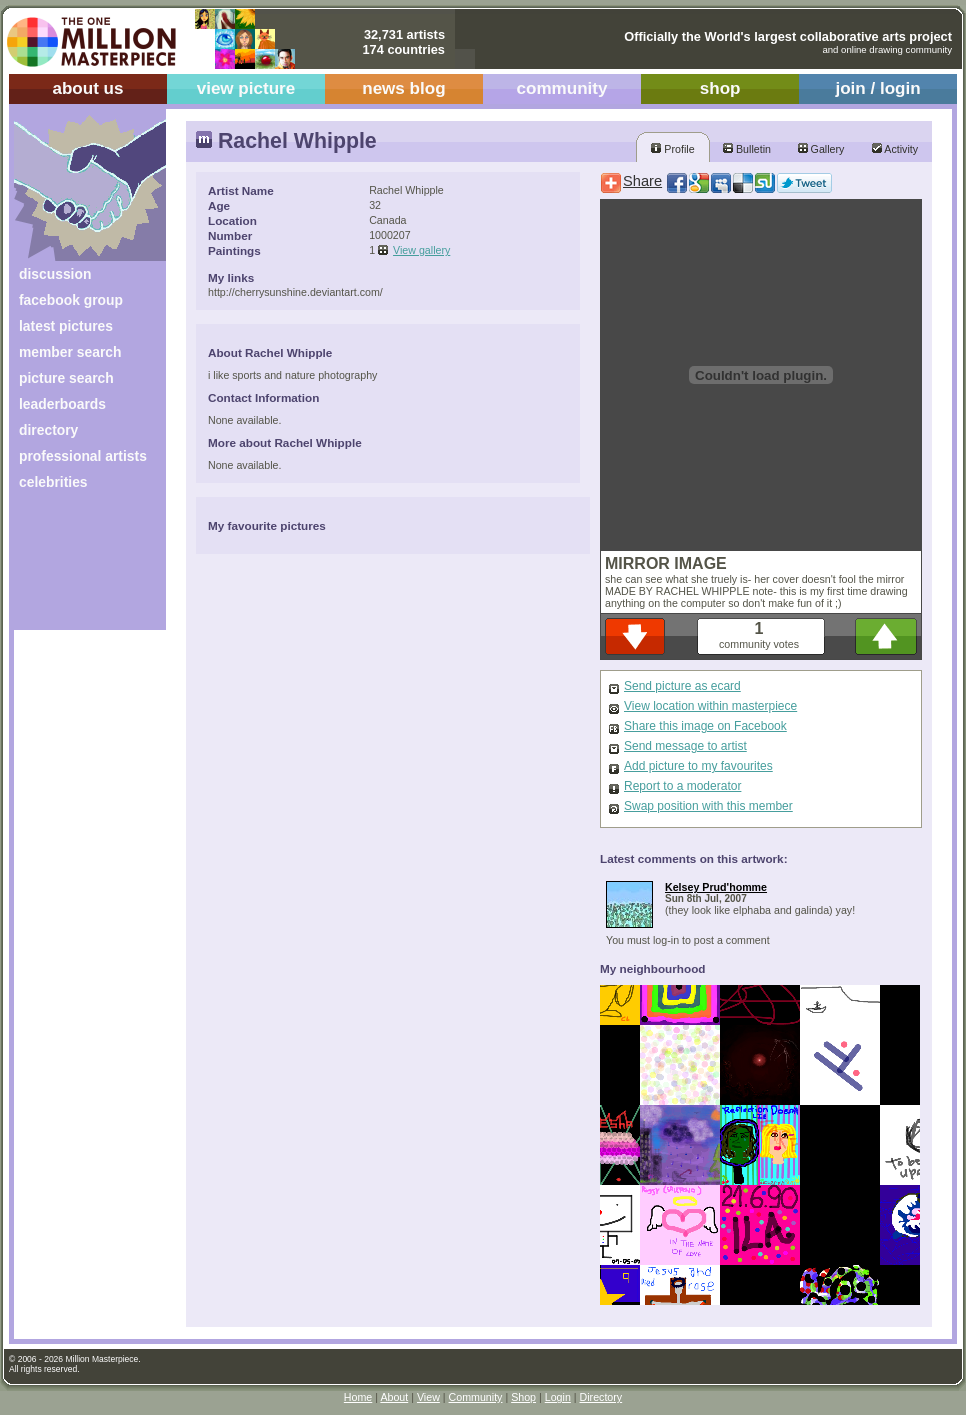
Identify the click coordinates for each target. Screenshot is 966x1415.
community (562, 88)
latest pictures (66, 326)
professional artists (83, 456)
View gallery (421, 250)
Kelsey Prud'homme (716, 887)
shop (720, 88)
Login (558, 1397)
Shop (523, 1397)
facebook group (71, 300)
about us (87, 88)
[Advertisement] (76, 567)
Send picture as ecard (682, 686)
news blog (403, 88)
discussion (55, 274)
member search (70, 352)
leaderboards (62, 404)
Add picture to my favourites (698, 766)
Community (476, 1397)
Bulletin (747, 149)
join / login (877, 88)
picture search (66, 378)
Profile (672, 149)
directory (48, 430)
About (394, 1397)
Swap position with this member (708, 806)
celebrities (53, 482)
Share (642, 181)
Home (358, 1397)
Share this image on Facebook (705, 726)
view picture (246, 88)
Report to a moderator (682, 786)
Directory (601, 1397)
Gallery (821, 149)
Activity (895, 149)
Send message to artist (685, 746)
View (428, 1397)
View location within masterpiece (710, 706)
